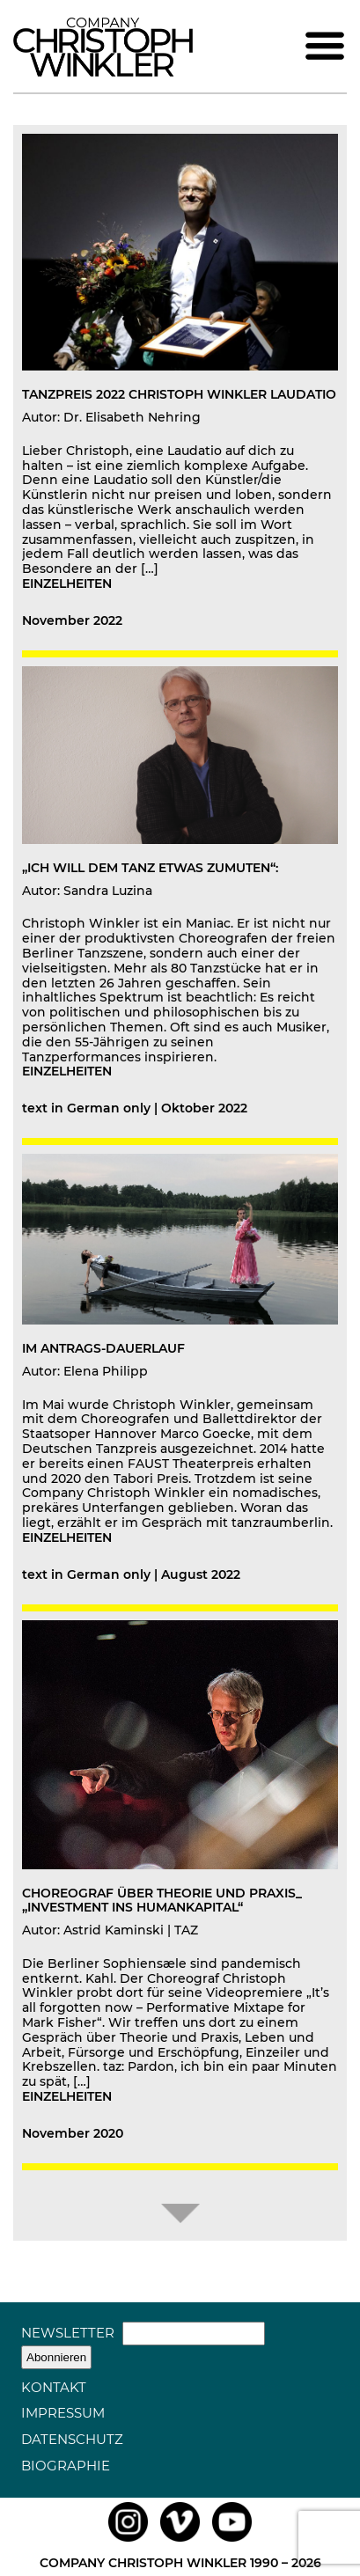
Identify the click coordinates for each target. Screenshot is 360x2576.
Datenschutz (72, 2439)
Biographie (65, 2465)
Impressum (63, 2412)
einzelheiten (67, 583)
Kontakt (53, 2387)
